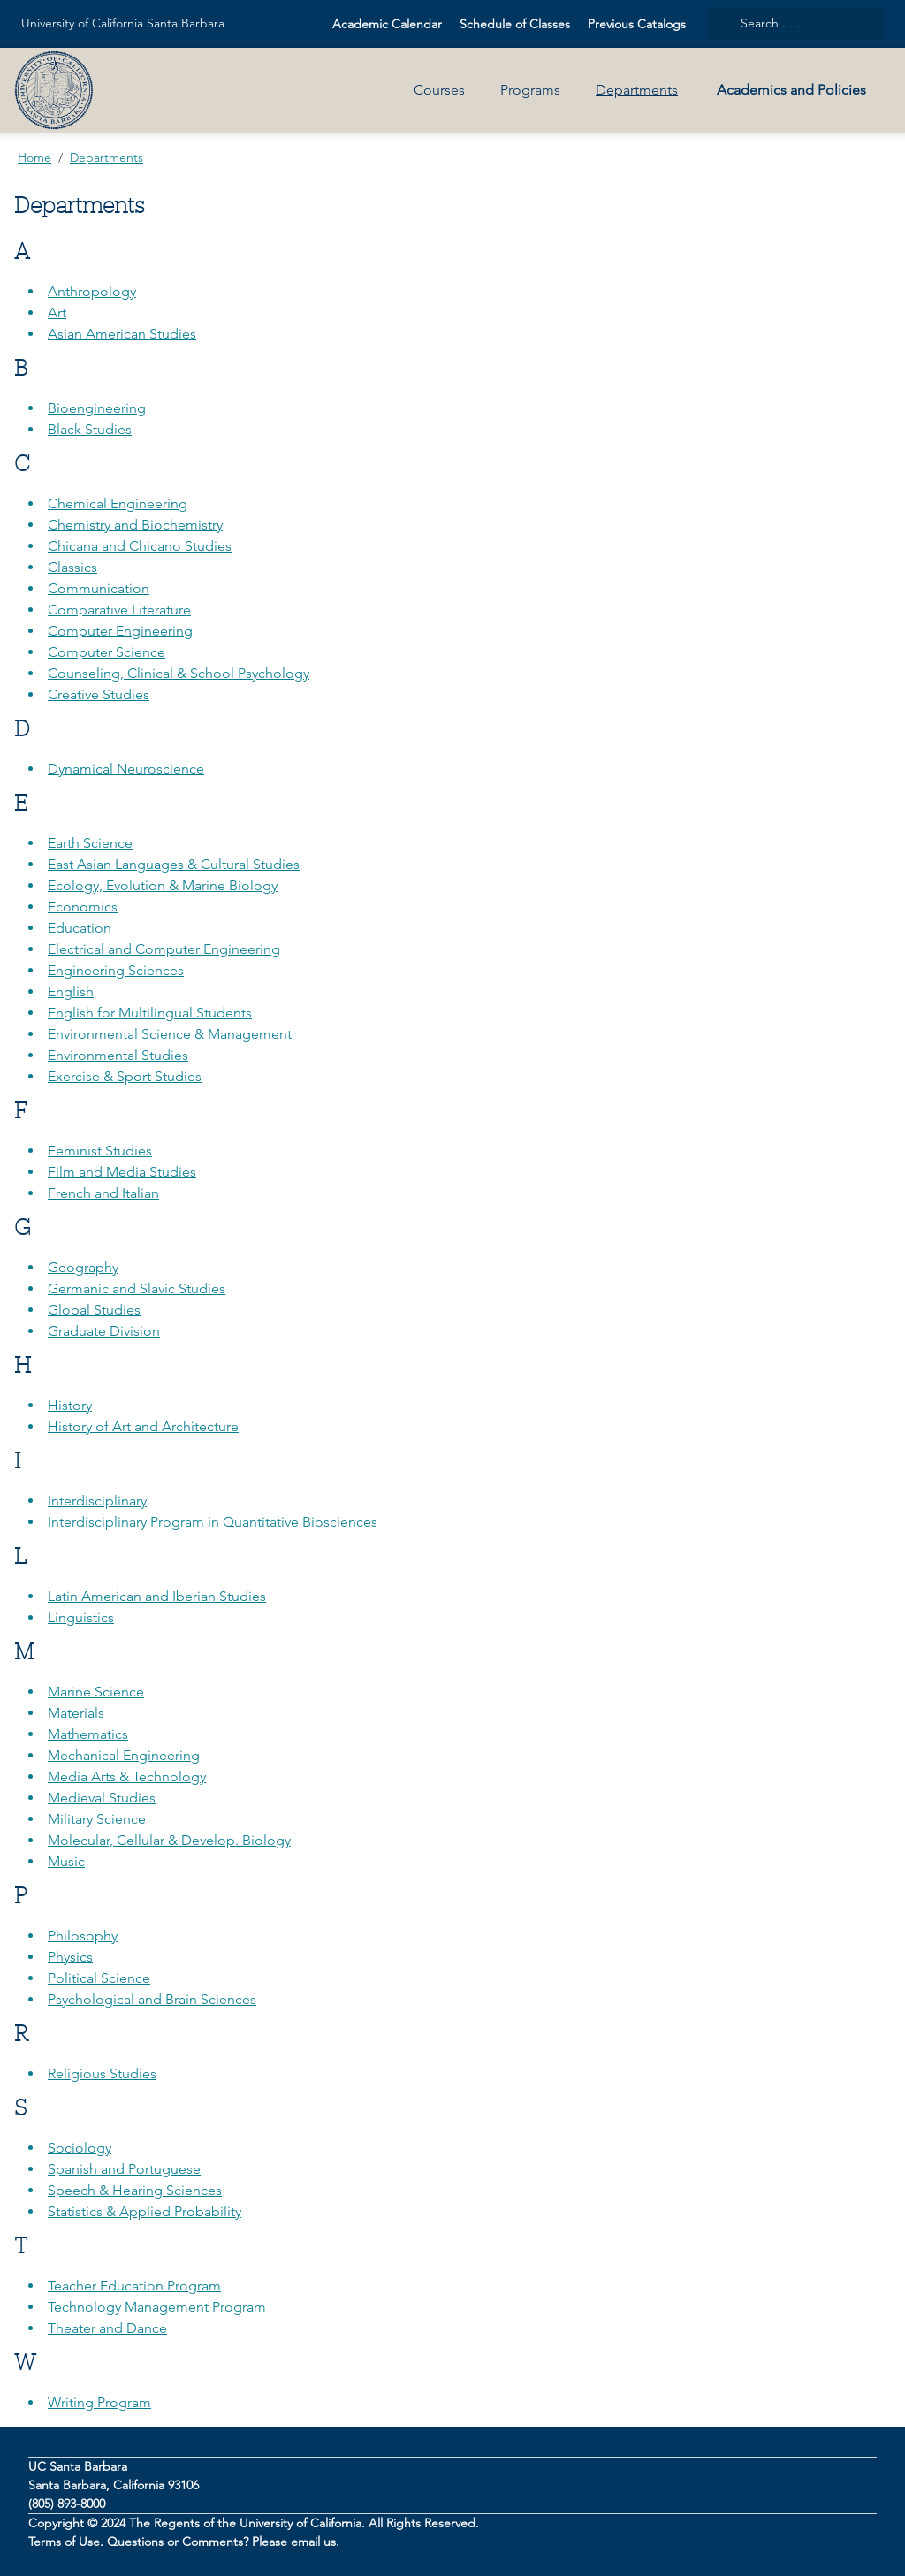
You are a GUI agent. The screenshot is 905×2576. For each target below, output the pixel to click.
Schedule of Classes (515, 24)
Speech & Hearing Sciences (135, 2190)
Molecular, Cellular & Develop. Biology (169, 1840)
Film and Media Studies (122, 1171)
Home (34, 157)
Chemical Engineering (117, 503)
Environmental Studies (118, 1055)
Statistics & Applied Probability (144, 2211)
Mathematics (88, 1734)
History (70, 1405)
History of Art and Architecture (143, 1426)
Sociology (79, 2147)
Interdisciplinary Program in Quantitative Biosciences (212, 1521)
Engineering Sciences (116, 970)
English (71, 991)
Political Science (99, 1978)
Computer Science (106, 652)
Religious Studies (102, 2073)
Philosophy (83, 1935)
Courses (439, 89)
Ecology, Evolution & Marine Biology (163, 885)
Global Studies (94, 1309)
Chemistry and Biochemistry (135, 524)
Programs (530, 89)
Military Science (97, 1818)
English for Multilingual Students (150, 1012)
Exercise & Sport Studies (125, 1076)
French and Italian (103, 1193)
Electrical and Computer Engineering (164, 949)
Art (57, 312)
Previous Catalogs (637, 24)
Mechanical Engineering (124, 1755)
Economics (83, 906)
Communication (98, 588)
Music (66, 1861)
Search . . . (759, 23)
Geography (83, 1267)
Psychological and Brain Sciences (152, 1999)
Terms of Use (64, 2541)
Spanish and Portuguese (124, 2169)
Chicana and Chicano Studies (140, 545)
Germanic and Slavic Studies (136, 1288)
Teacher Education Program (134, 2285)
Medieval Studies (102, 1797)
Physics (70, 1956)
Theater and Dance (107, 2328)
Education (79, 927)
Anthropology (92, 291)
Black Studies (90, 429)
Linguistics (81, 1617)
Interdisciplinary (97, 1500)
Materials (76, 1712)
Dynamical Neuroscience (126, 768)
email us (313, 2541)
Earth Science (90, 843)
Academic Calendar (387, 24)
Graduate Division (104, 1330)
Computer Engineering (120, 630)
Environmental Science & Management (170, 1033)
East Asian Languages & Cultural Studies (174, 864)
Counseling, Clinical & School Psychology (178, 673)
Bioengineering (97, 408)
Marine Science (96, 1691)
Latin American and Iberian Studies (157, 1596)
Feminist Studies (100, 1150)
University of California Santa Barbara (122, 23)
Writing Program (99, 2402)
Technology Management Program (157, 2306)
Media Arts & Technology (127, 1776)
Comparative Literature (119, 609)
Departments (637, 89)
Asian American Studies (122, 333)
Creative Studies (98, 694)
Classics (72, 567)
